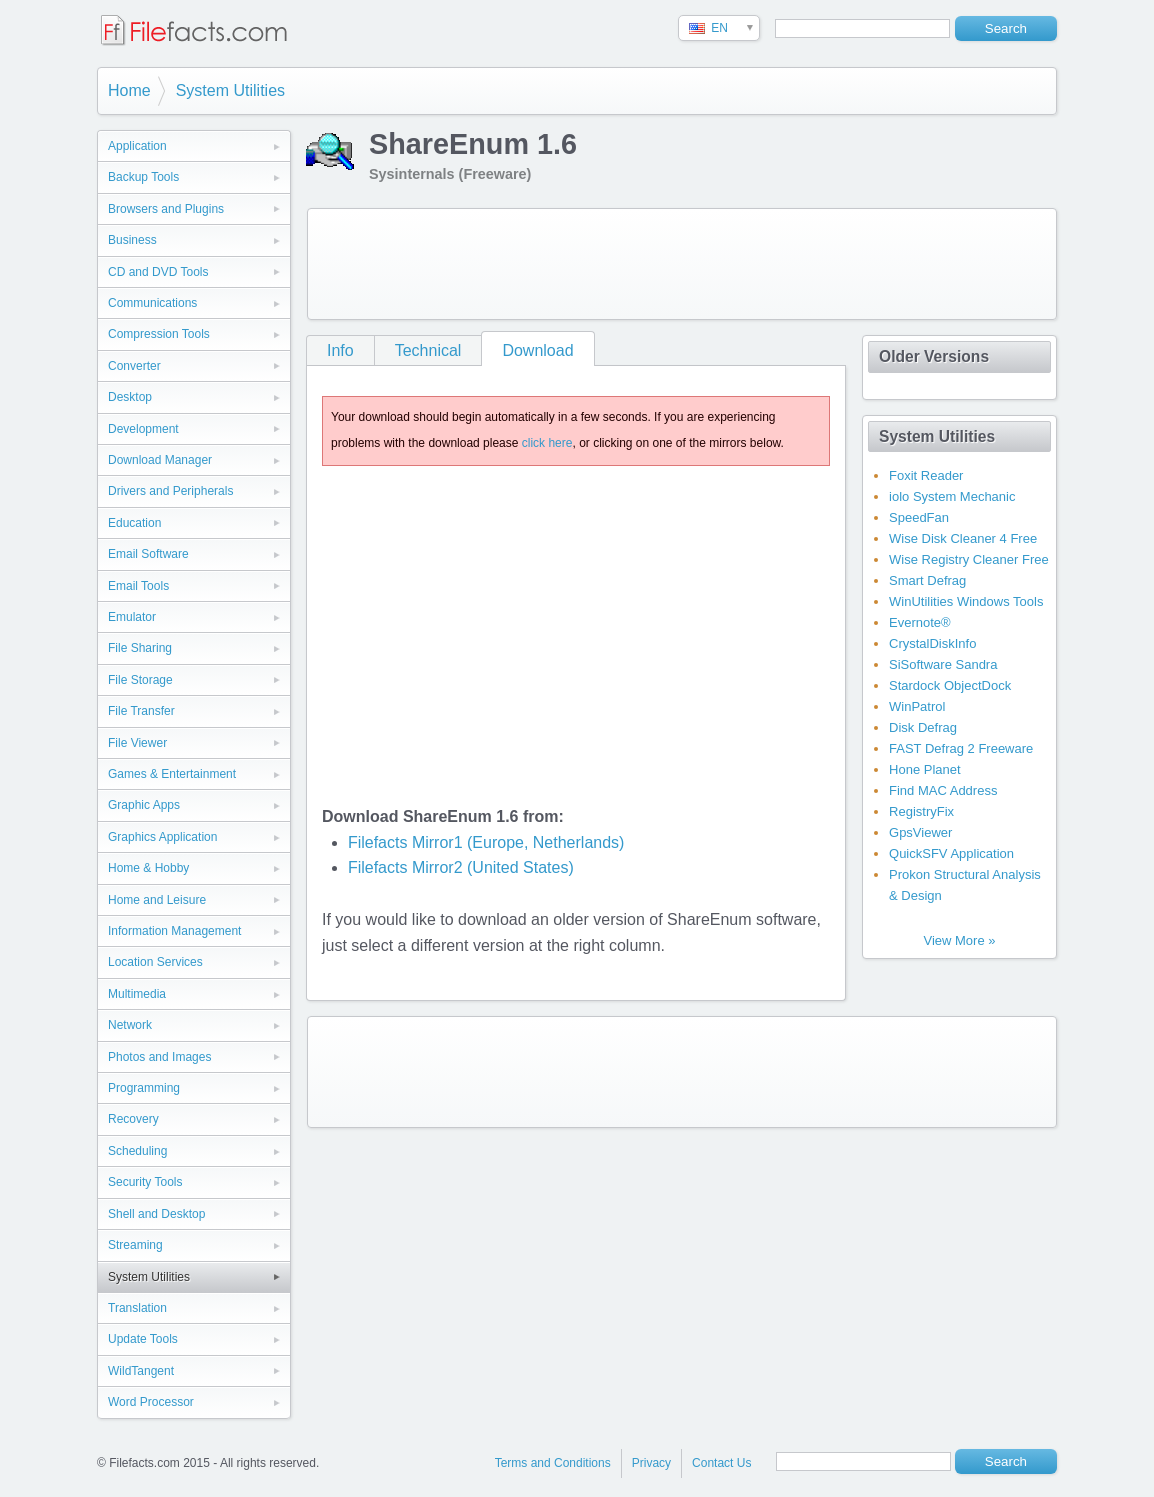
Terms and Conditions (553, 1463)
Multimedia (137, 994)
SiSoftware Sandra (943, 664)
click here (547, 443)
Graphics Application (162, 837)
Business (132, 240)
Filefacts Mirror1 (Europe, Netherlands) (486, 842)
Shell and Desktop (156, 1214)
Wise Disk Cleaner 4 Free (963, 538)
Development (143, 429)
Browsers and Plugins (166, 209)
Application (137, 146)
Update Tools (143, 1339)
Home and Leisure (157, 900)
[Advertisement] (682, 264)
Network (130, 1025)
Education (134, 523)
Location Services (155, 962)
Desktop (130, 397)
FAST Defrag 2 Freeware (961, 748)
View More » (959, 940)
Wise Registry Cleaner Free (969, 559)
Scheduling (137, 1151)
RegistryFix (921, 811)
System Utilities (230, 90)
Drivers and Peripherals (170, 491)
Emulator (132, 617)
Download (537, 350)
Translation (137, 1308)
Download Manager (160, 460)
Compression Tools (159, 334)
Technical (428, 350)
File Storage (140, 680)
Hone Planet (925, 769)
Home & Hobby (148, 868)
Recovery (133, 1119)
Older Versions (934, 356)
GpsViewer (920, 832)
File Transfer (141, 711)
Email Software (148, 554)
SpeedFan (919, 517)
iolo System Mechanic (952, 496)
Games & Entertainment (172, 774)
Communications (152, 303)
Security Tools (145, 1182)
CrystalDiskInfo (932, 643)
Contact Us (721, 1463)
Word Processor (151, 1402)
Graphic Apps (144, 805)
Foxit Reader (926, 475)
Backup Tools (143, 177)
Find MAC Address (943, 790)
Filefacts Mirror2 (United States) (461, 867)
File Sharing (140, 648)
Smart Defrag (927, 580)
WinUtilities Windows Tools (966, 601)
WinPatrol (917, 706)
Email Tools (138, 586)
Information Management (174, 931)
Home (129, 90)
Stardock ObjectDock (950, 685)
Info (340, 350)
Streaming (135, 1245)
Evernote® (920, 622)
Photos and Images (159, 1057)
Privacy (651, 1463)
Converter (134, 366)
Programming (144, 1088)
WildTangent (141, 1371)
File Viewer (137, 743)
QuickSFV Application (951, 853)
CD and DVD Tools (158, 272)
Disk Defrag (923, 727)
